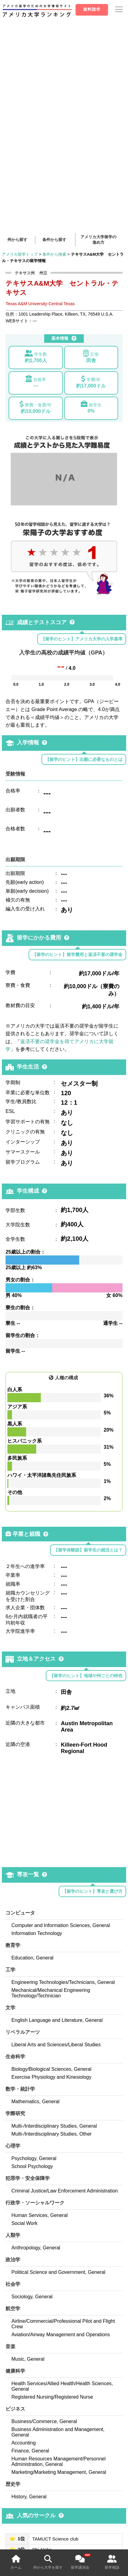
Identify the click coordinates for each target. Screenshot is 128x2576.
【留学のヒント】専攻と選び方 (92, 1891)
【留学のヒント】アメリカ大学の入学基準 (81, 638)
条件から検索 (54, 254)
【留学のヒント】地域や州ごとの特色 (85, 1675)
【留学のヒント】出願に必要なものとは (83, 759)
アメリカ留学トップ (20, 254)
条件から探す (54, 239)
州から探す (17, 239)
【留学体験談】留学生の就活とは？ (88, 1549)
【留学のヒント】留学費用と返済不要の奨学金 (77, 954)
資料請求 (91, 9)
